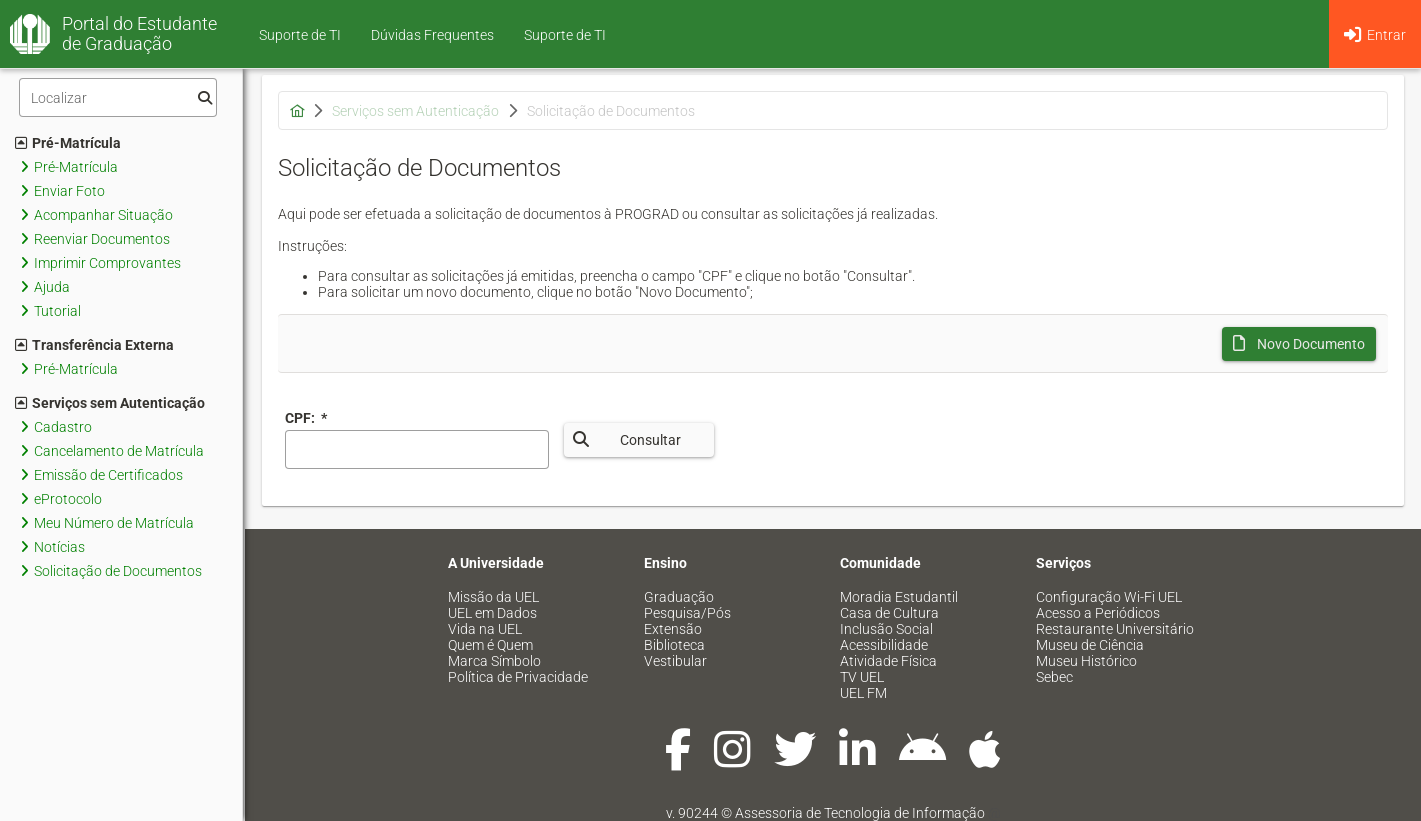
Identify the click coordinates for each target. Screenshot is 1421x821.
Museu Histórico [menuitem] (1086, 661)
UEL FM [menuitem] (863, 693)
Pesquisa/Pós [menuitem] (687, 613)
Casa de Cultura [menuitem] (889, 613)
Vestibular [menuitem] (675, 661)
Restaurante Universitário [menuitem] (1115, 629)
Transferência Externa (94, 345)
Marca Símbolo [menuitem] (494, 661)
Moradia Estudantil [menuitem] (899, 597)
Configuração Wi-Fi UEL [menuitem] (1109, 597)
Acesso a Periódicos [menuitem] (1098, 613)
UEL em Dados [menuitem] (492, 613)
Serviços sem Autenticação (110, 403)
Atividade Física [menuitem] (888, 661)
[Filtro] (118, 97)
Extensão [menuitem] (673, 629)
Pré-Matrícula (68, 143)
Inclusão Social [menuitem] (886, 629)
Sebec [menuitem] (1054, 677)
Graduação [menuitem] (679, 597)
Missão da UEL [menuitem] (493, 597)
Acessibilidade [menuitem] (884, 645)
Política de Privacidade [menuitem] (518, 677)
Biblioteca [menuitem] (674, 645)
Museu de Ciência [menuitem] (1090, 645)
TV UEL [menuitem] (862, 677)
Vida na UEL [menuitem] (485, 629)
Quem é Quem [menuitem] (490, 645)
